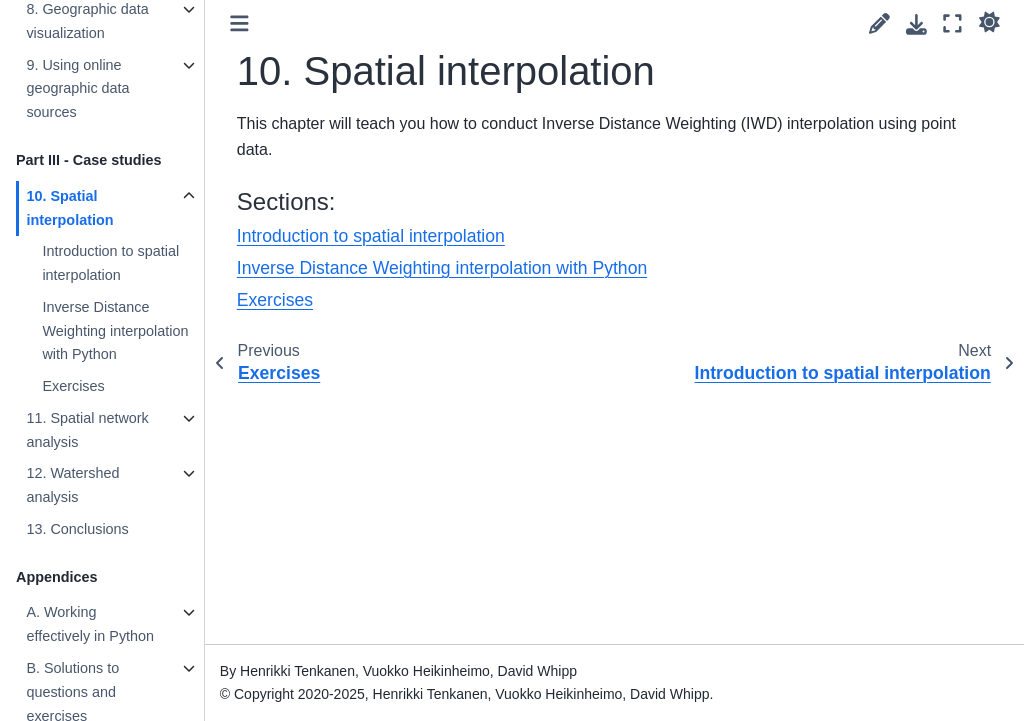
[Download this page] (916, 24)
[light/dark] (989, 21)
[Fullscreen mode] (952, 23)
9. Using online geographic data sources (77, 89)
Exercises (73, 386)
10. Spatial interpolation (69, 208)
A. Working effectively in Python (90, 624)
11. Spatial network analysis (87, 430)
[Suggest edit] (879, 23)
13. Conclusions (77, 529)
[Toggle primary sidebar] (239, 23)
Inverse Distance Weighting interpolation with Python (115, 331)
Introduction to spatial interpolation (110, 263)
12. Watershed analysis (72, 485)
